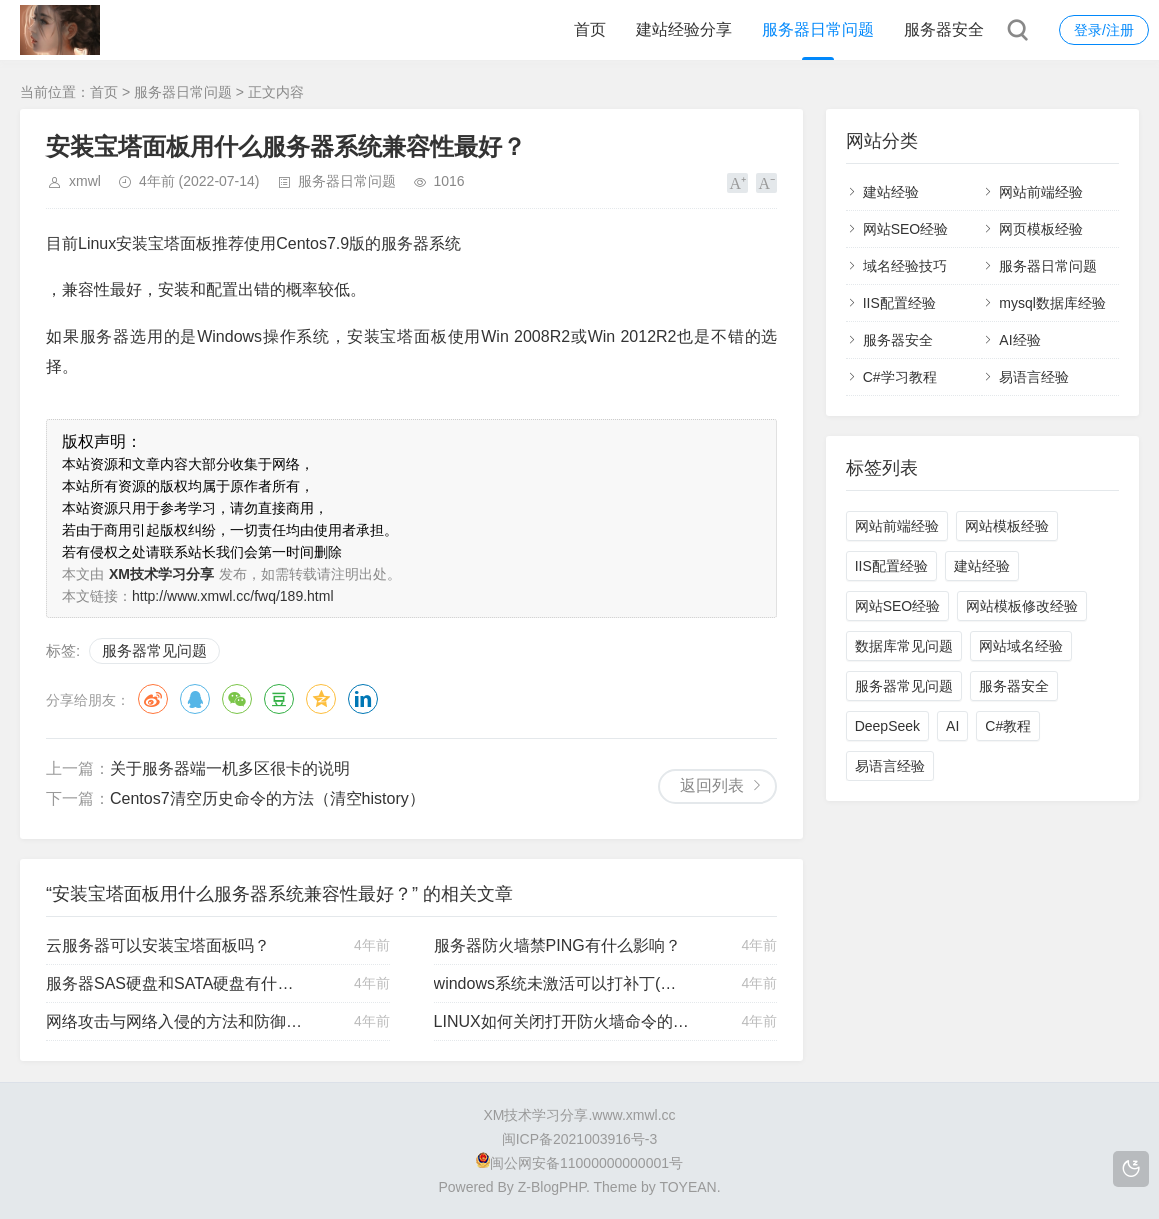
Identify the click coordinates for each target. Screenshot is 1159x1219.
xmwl (85, 181)
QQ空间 (321, 699)
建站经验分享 (684, 29)
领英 (363, 699)
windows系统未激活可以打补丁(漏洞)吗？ (563, 983)
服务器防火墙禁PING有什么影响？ (557, 945)
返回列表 (712, 785)
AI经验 (1019, 340)
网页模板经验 (1041, 229)
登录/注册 (1104, 30)
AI (952, 726)
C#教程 (1008, 726)
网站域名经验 (1021, 646)
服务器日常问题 (818, 29)
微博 (153, 699)
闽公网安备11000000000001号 (579, 1163)
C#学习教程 (900, 377)
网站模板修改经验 (1022, 606)
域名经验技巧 (905, 266)
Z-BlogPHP (552, 1187)
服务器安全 (944, 29)
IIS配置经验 (899, 303)
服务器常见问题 (154, 650)
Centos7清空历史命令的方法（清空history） (267, 798)
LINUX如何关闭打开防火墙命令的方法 (563, 1021)
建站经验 (891, 192)
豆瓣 (279, 699)
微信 (237, 699)
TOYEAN (687, 1187)
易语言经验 (1034, 377)
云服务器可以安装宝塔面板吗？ (158, 945)
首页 (590, 29)
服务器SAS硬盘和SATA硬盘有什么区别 (175, 983)
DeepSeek (887, 726)
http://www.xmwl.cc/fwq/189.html (233, 596)
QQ (195, 699)
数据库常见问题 (904, 646)
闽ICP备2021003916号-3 (580, 1139)
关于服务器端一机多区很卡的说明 (230, 768)
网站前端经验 (1041, 192)
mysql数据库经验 (1052, 303)
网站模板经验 (1007, 526)
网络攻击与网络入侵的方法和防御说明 (175, 1021)
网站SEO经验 (906, 229)
